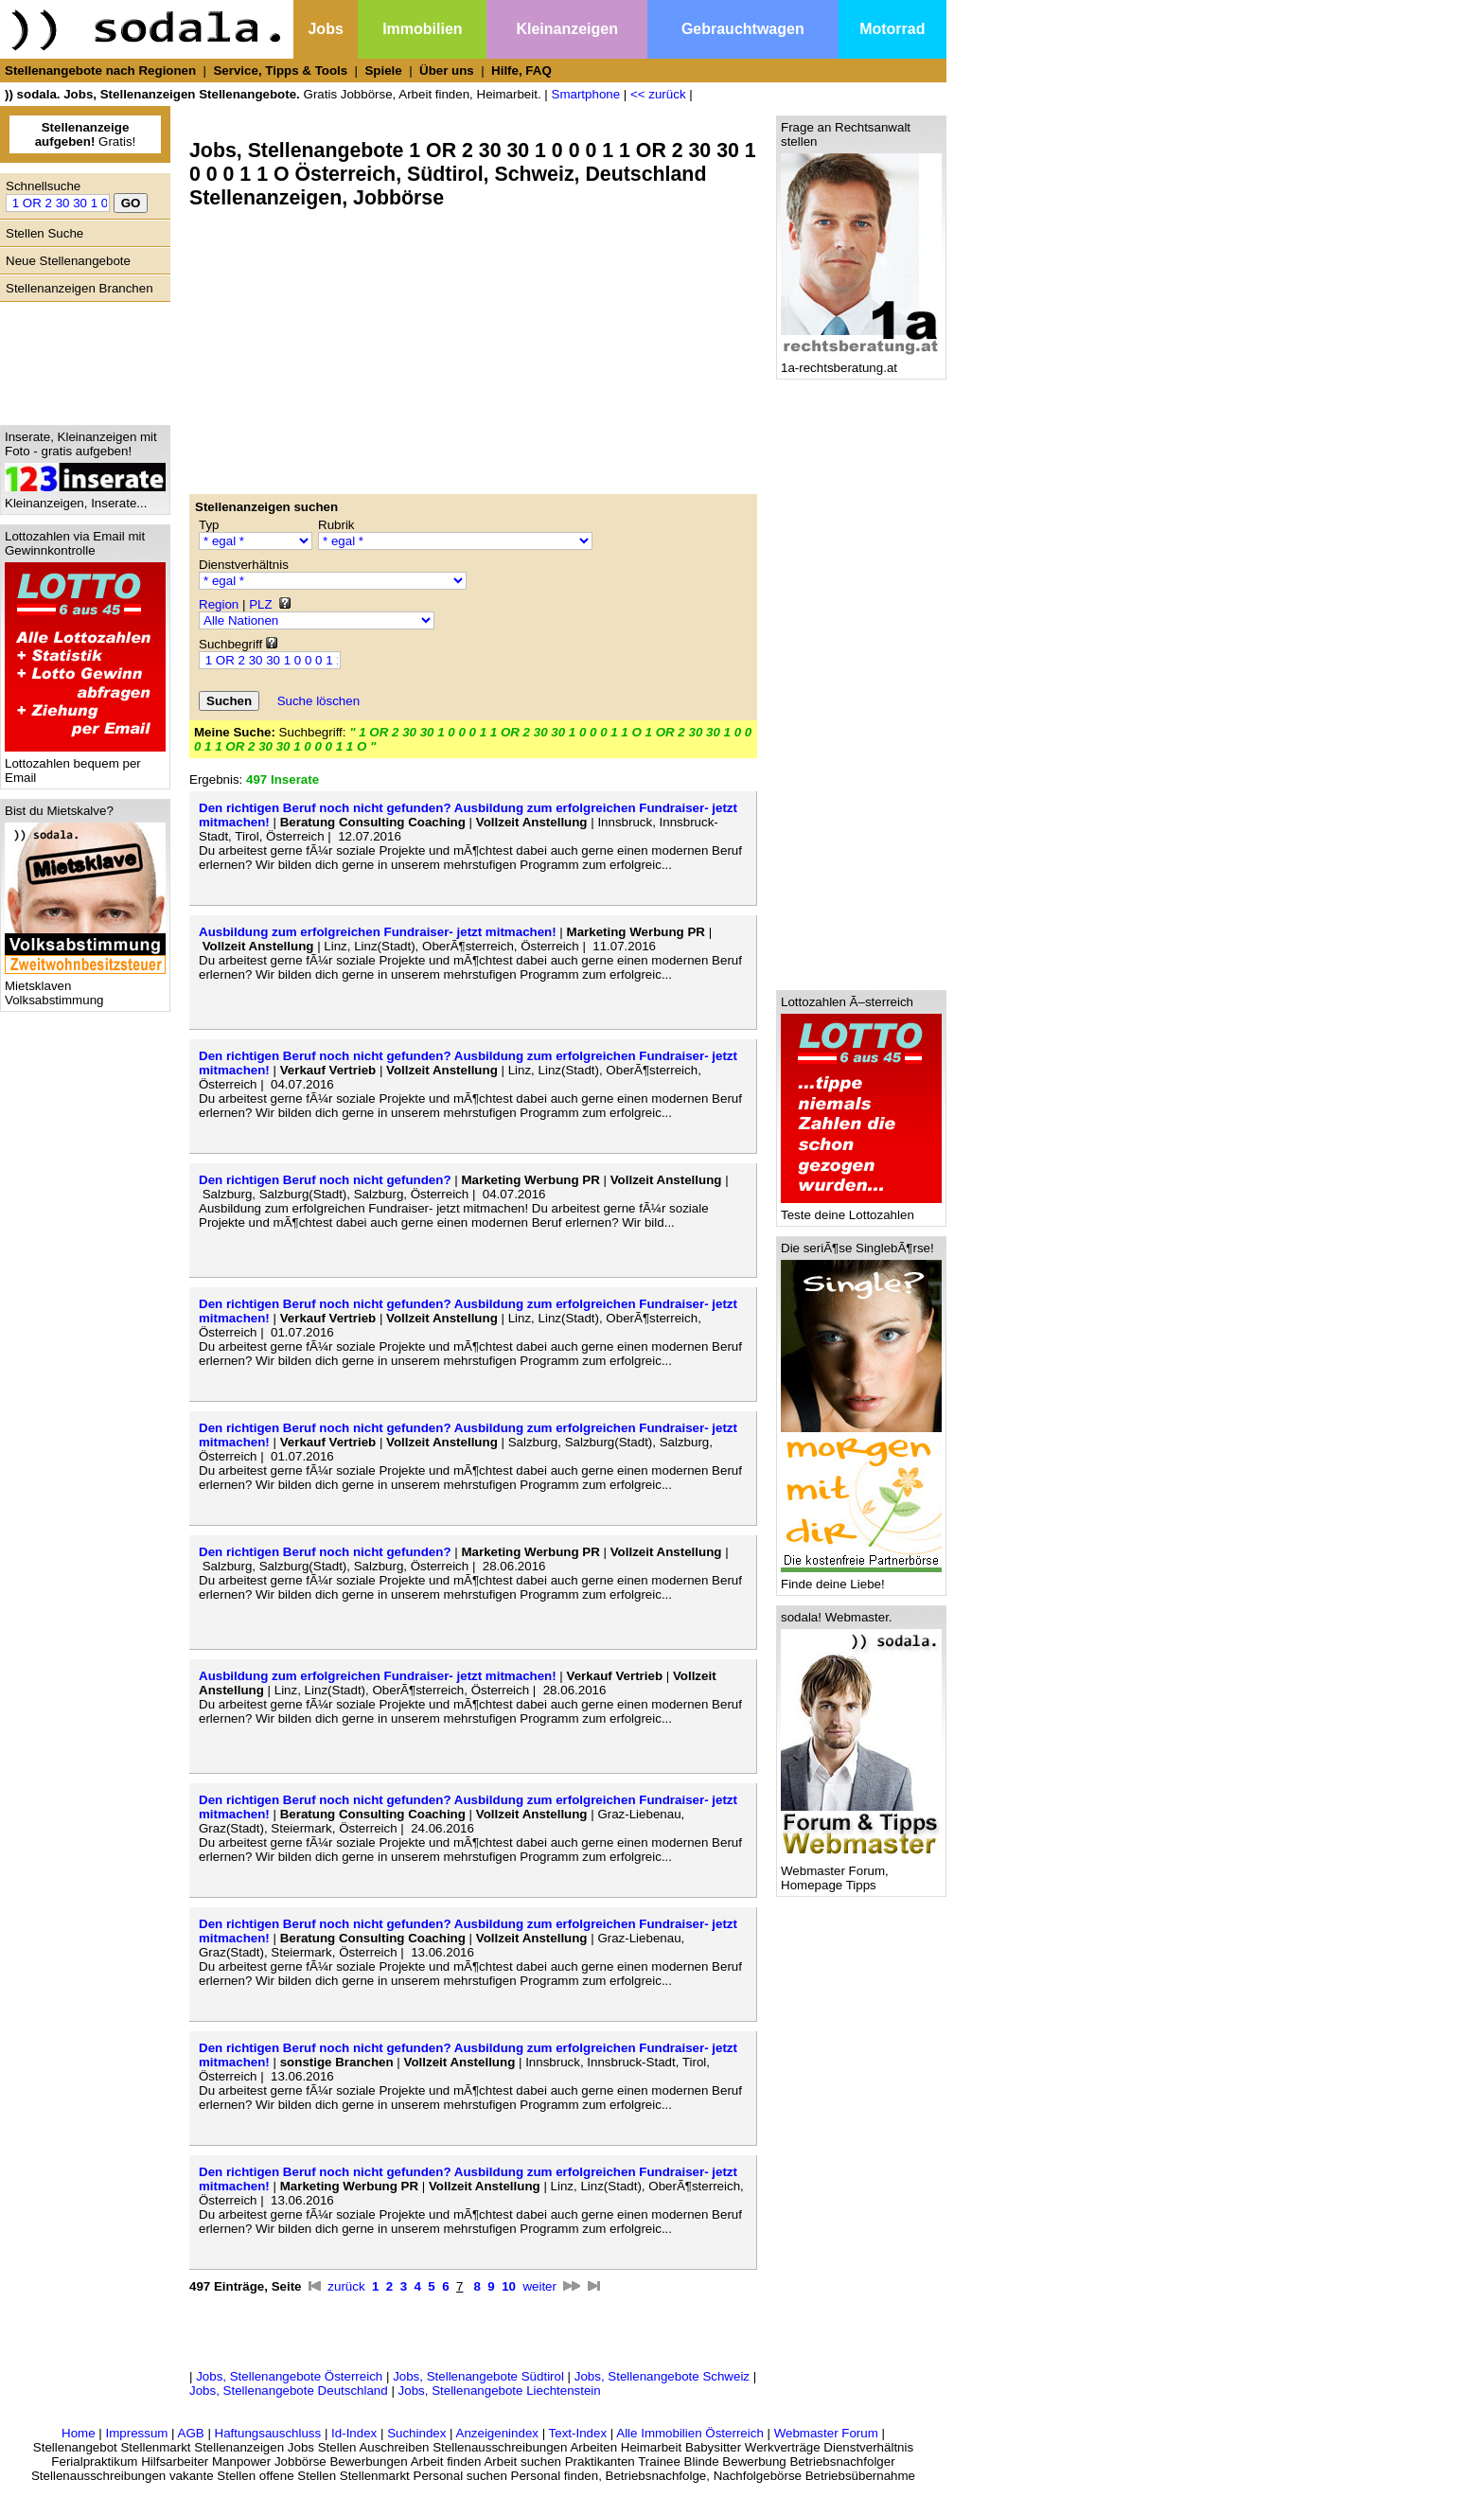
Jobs (325, 29)
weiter (539, 2286)
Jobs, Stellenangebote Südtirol (478, 2376)
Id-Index (354, 2433)
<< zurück (658, 94)
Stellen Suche (44, 233)
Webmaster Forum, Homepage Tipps (861, 1872)
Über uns (446, 70)
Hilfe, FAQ (521, 70)
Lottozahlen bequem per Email (85, 765)
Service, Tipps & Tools (280, 70)
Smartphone (586, 94)
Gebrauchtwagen (742, 29)
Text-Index (578, 2433)
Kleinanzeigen (567, 29)
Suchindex (416, 2433)
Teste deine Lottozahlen (861, 1209)
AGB (191, 2433)
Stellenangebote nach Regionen (100, 70)
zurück (345, 2286)
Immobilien (422, 29)
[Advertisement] (80, 358)
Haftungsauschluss (268, 2433)
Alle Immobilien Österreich (690, 2433)
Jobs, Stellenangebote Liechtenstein (499, 2390)
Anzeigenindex (497, 2433)
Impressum (136, 2433)
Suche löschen (318, 701)
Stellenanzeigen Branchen (79, 288)
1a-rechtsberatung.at (861, 362)
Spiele (382, 70)
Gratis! (85, 134)
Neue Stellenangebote (68, 261)
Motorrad (892, 29)
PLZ (260, 604)
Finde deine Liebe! (861, 1578)
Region (218, 604)
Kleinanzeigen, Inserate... (85, 497)
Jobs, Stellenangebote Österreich (289, 2376)
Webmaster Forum (826, 2433)
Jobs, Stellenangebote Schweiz (662, 2376)
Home (79, 2433)
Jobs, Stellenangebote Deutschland (288, 2390)
